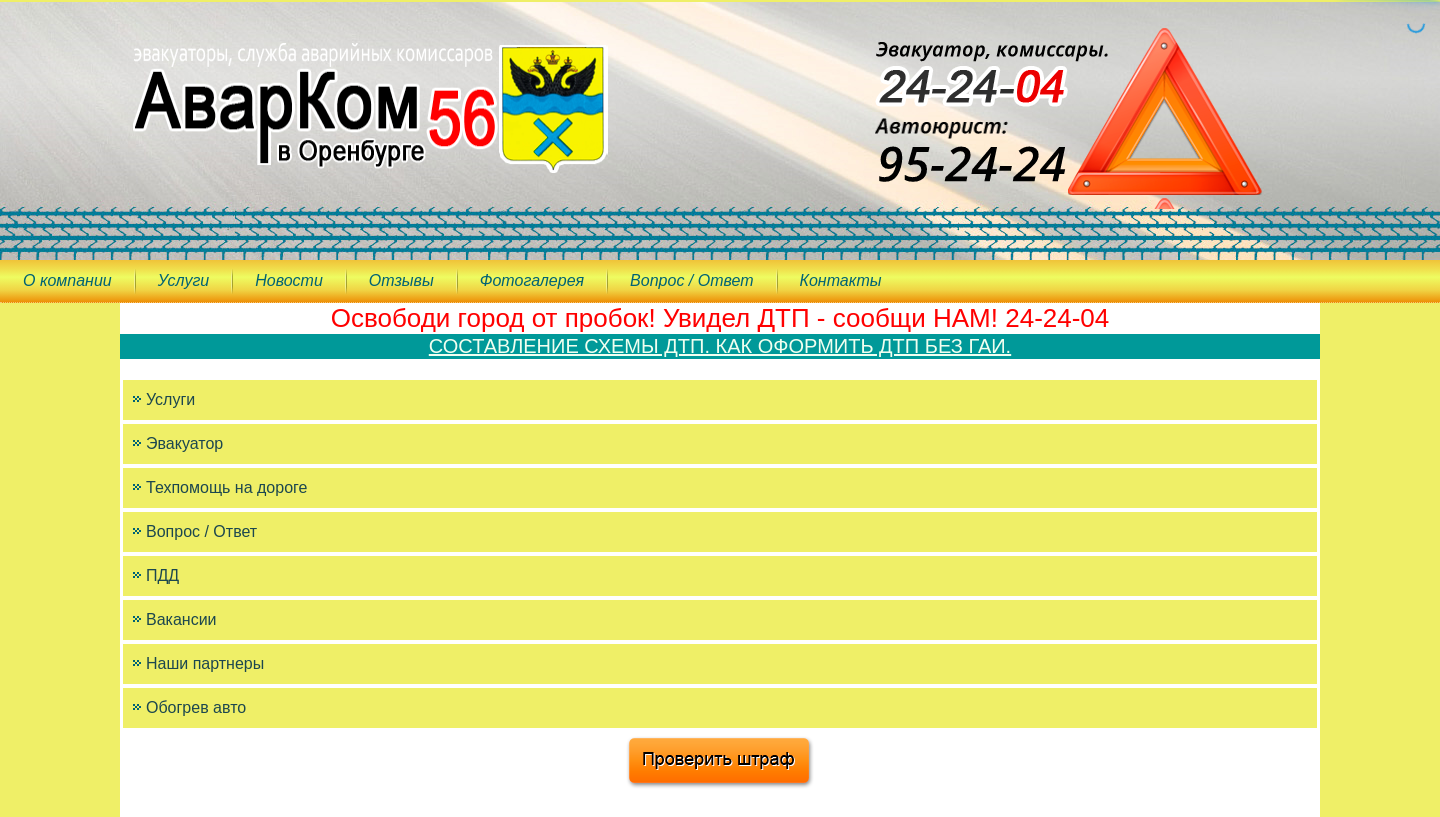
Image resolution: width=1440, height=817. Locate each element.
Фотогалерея (532, 280)
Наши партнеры (205, 663)
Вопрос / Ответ (691, 280)
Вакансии (181, 619)
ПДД (162, 575)
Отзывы (401, 280)
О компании (67, 280)
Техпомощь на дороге (226, 487)
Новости (289, 280)
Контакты (841, 280)
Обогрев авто (196, 707)
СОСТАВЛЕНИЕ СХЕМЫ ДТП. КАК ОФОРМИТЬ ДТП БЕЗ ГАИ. (720, 346)
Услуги (184, 280)
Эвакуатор (184, 443)
